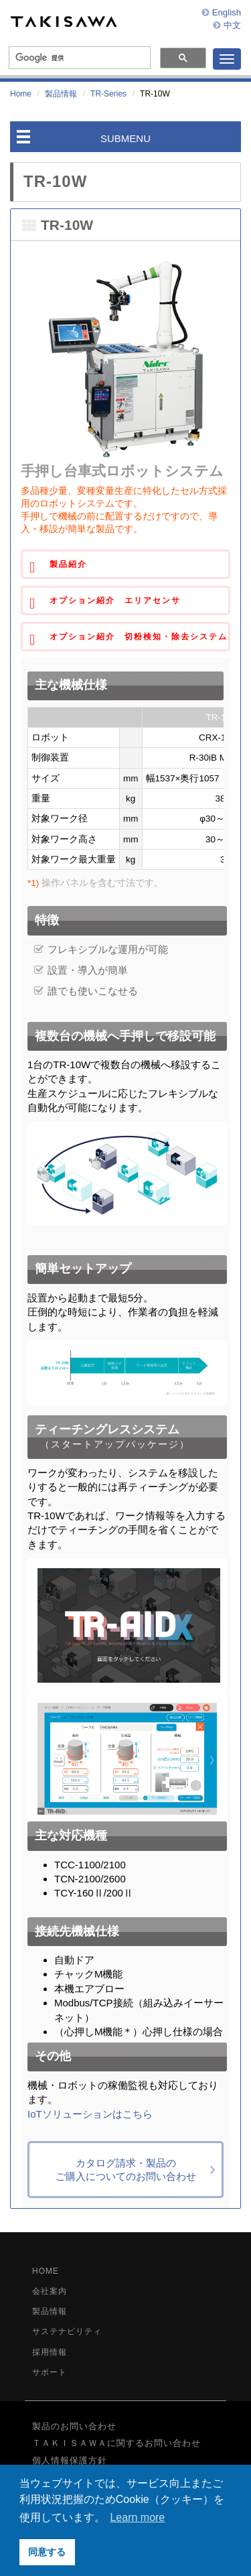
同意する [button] (47, 2552)
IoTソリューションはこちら (90, 2114)
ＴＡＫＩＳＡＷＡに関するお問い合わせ (116, 2443)
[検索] (76, 58)
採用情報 (49, 2352)
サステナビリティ (67, 2331)
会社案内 (49, 2291)
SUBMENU (125, 138)
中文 (227, 25)
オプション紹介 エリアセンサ (105, 604)
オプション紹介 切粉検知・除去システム (128, 640)
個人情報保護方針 (69, 2460)
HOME (45, 2271)
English (221, 12)
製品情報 (61, 94)
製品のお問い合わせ (74, 2426)
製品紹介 (58, 567)
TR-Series (108, 94)
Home (20, 94)
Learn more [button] (137, 2517)
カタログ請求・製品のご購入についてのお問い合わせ (126, 2169)
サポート (49, 2372)
